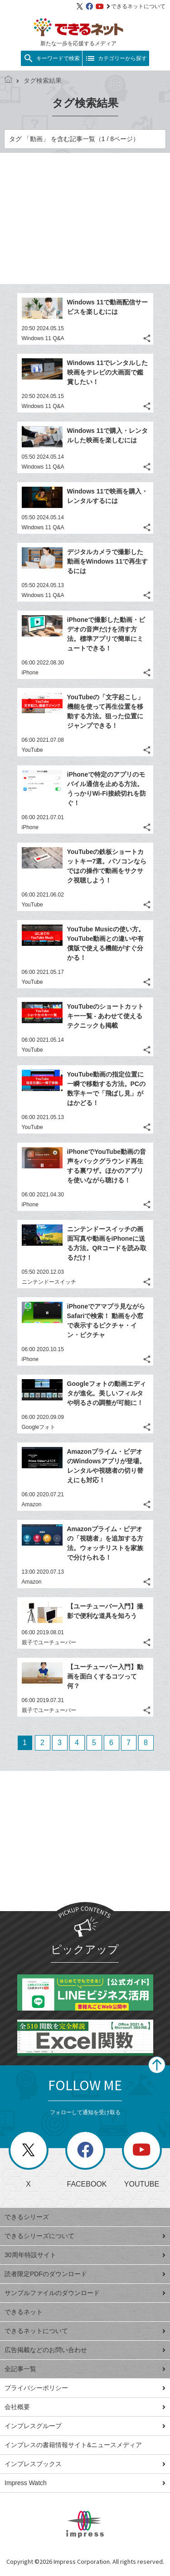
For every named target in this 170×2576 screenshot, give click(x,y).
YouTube (32, 750)
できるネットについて (136, 6)
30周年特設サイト (85, 2254)
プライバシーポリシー (85, 2387)
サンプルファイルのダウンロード (85, 2292)
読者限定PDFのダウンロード (85, 2273)
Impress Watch (85, 2482)
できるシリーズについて (85, 2235)
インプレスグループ (85, 2425)
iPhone (30, 672)
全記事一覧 (85, 2368)
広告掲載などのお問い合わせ (85, 2349)
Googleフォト (39, 1427)
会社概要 (85, 2406)
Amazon (32, 1504)
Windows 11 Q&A (43, 338)
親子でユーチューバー (49, 1642)
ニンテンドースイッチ (49, 1282)
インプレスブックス (85, 2463)
